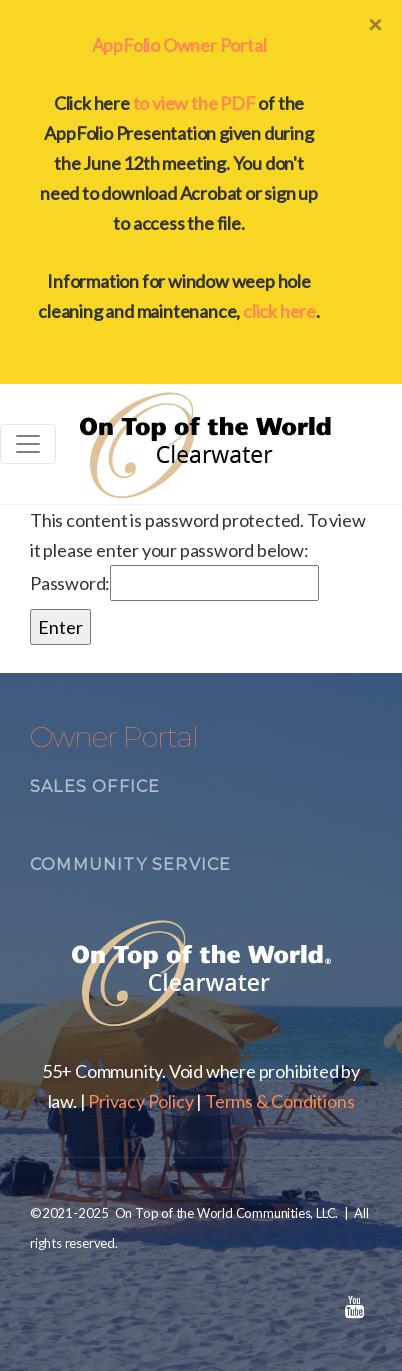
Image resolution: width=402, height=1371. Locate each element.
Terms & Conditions (279, 1101)
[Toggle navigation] (28, 444)
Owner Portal (114, 737)
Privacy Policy (140, 1101)
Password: (174, 583)
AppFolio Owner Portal (179, 45)
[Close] (375, 24)
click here (279, 311)
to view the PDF (194, 103)
